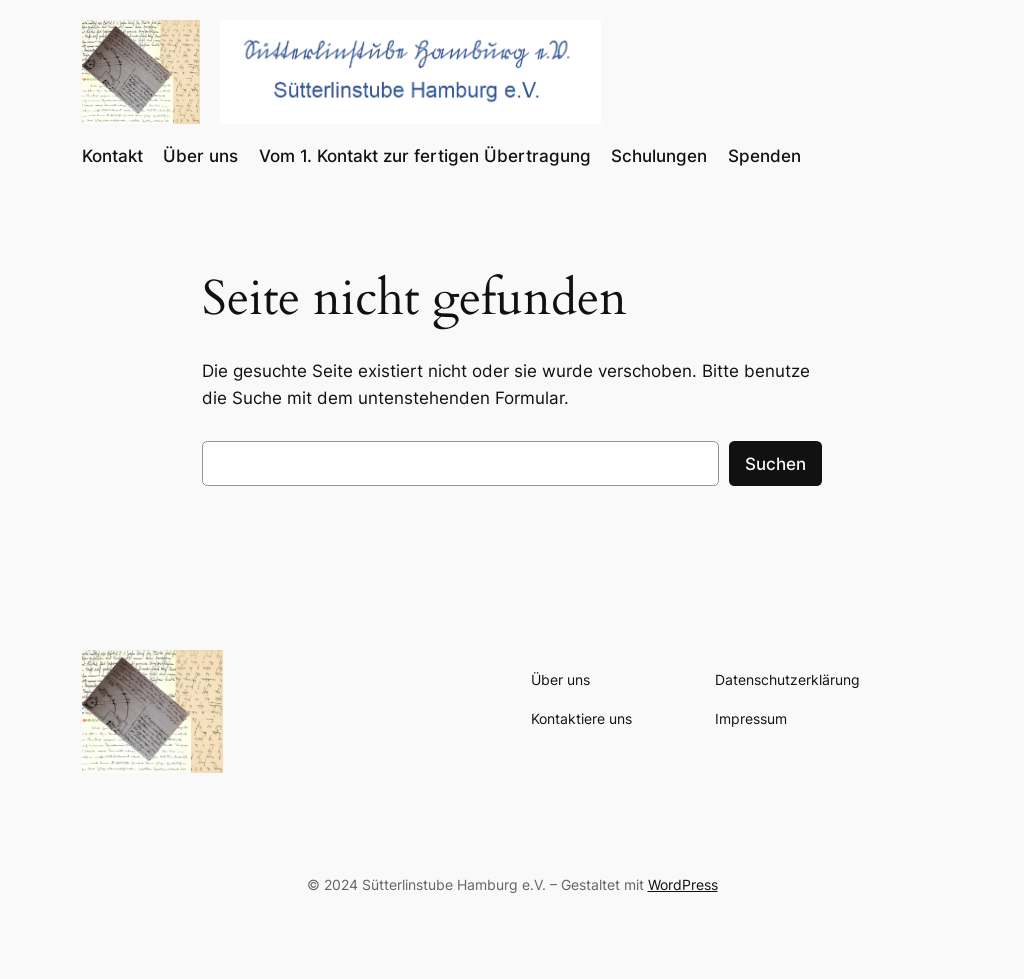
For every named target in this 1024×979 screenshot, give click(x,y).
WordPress (683, 884)
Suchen (775, 464)
